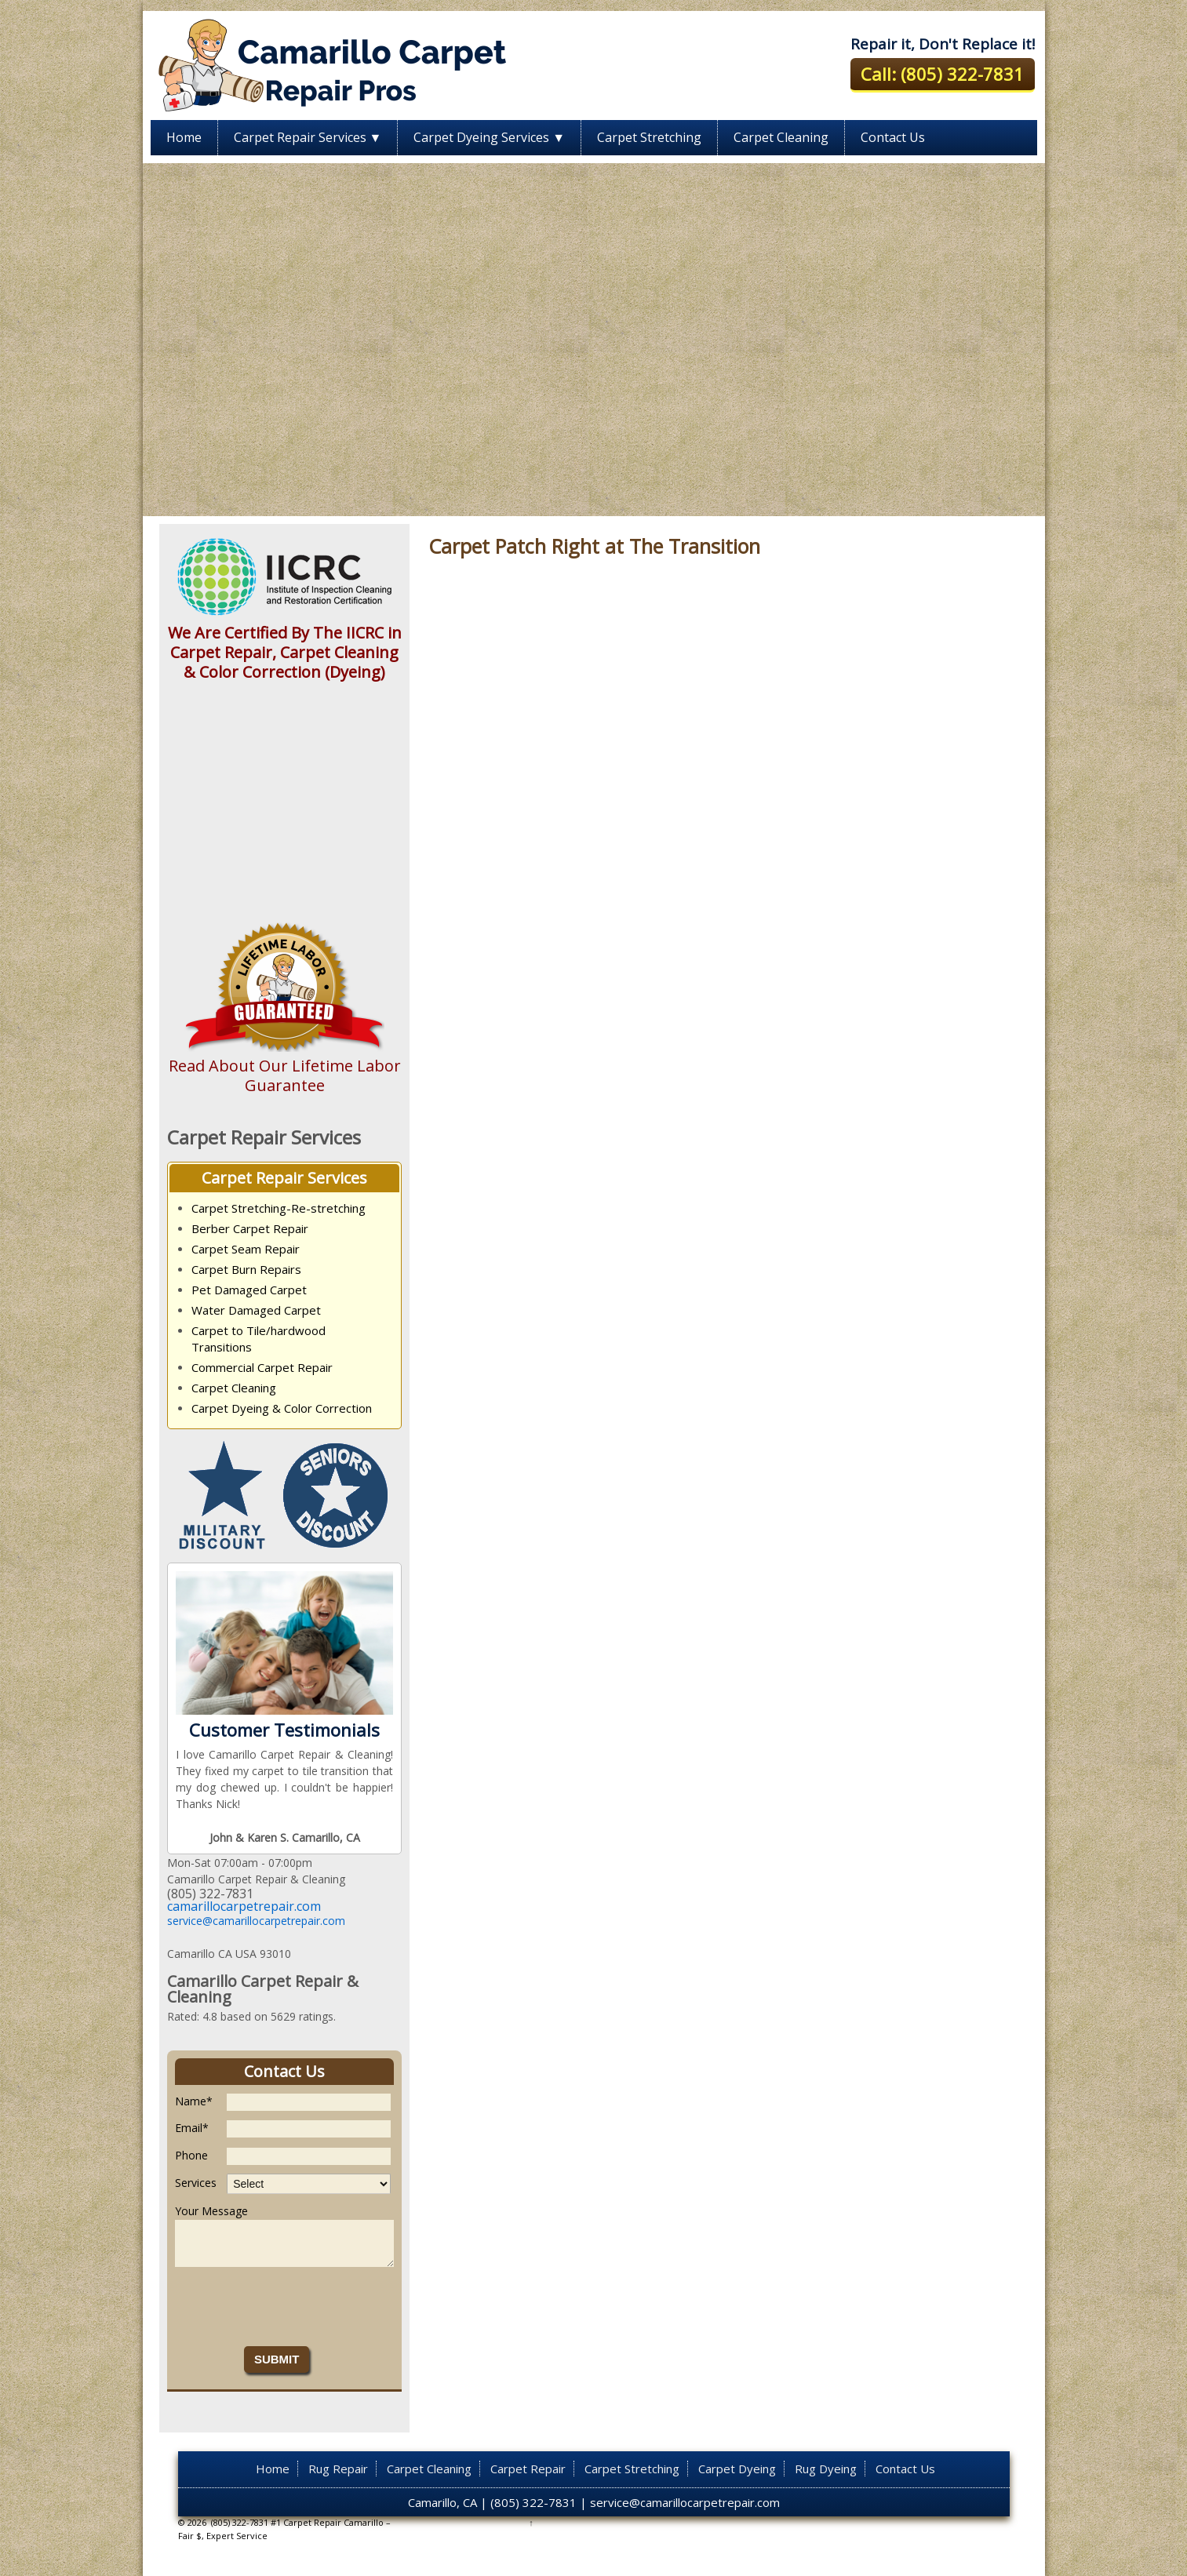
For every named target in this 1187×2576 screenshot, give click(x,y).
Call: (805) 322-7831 (942, 74)
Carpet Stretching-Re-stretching (278, 1208)
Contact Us (893, 137)
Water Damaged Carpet (256, 1310)
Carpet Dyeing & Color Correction (281, 1408)
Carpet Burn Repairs (246, 1269)
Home (184, 137)
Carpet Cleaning (781, 137)
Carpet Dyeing (737, 2468)
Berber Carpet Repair (249, 1228)
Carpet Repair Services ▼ (308, 137)
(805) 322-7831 (533, 2502)
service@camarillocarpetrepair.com (256, 1920)
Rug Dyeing (826, 2468)
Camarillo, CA (442, 2502)
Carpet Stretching (649, 137)
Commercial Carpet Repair (262, 1367)
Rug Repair (338, 2468)
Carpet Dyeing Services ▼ (489, 137)
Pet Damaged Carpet (249, 1289)
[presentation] (294, 2306)
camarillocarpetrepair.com (244, 1906)
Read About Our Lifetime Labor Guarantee (285, 1075)
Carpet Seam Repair (245, 1249)
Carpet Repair (528, 2468)
